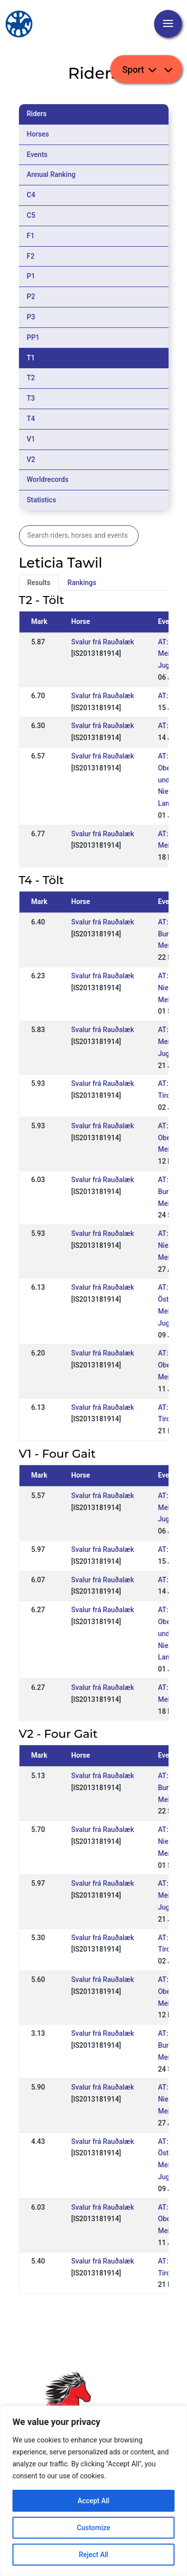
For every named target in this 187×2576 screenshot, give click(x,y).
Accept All (94, 2501)
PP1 (33, 337)
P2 (31, 297)
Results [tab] (39, 583)
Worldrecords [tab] (48, 479)
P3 (31, 317)
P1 (31, 276)
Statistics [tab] (41, 500)
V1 (31, 439)
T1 (31, 358)
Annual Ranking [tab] (51, 174)
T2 (31, 378)
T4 (31, 419)
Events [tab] (37, 154)
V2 (31, 459)
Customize (93, 2528)
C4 (31, 195)
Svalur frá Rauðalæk (102, 642)
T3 (31, 398)
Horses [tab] (38, 134)
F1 (31, 236)
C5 (31, 215)
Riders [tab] (37, 114)
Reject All (93, 2555)
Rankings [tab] (81, 583)
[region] (93, 2491)
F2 (31, 256)
